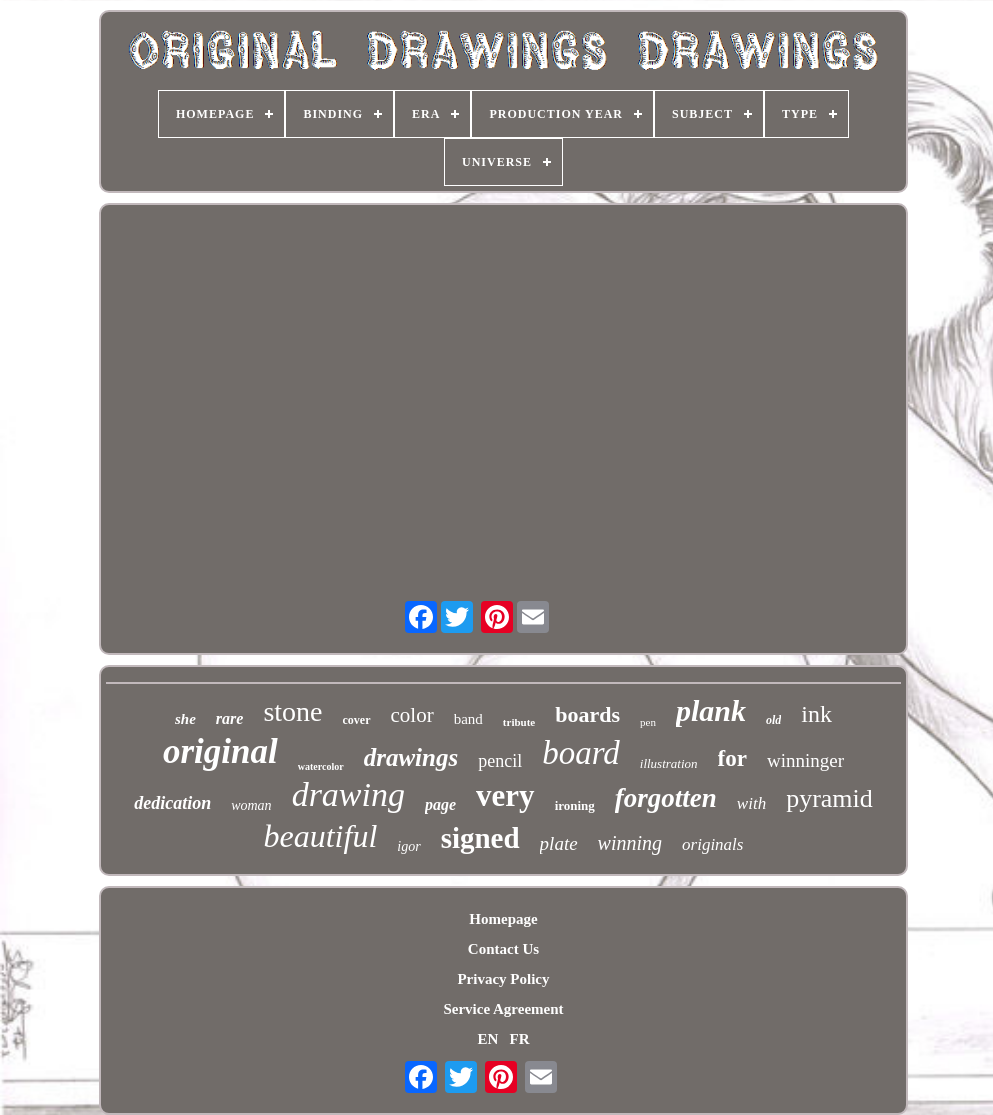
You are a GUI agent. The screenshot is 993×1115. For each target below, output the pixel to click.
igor (408, 846)
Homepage (503, 919)
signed (480, 838)
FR (520, 1039)
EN (487, 1039)
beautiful (321, 836)
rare (230, 718)
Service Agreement (503, 1009)
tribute (519, 722)
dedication (172, 803)
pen (648, 722)
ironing (575, 805)
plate (559, 843)
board (581, 753)
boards (587, 714)
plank (711, 710)
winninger (805, 760)
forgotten (666, 798)
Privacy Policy (503, 979)
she (185, 719)
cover (357, 720)
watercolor (321, 766)
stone (292, 711)
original (220, 751)
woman (251, 805)
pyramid (829, 798)
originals (712, 844)
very (505, 795)
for (732, 758)
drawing (348, 794)
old (773, 720)
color (412, 715)
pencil (500, 761)
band (468, 719)
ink (816, 714)
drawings (411, 757)
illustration (669, 763)
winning (630, 843)
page (440, 804)
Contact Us (503, 949)
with (751, 803)
